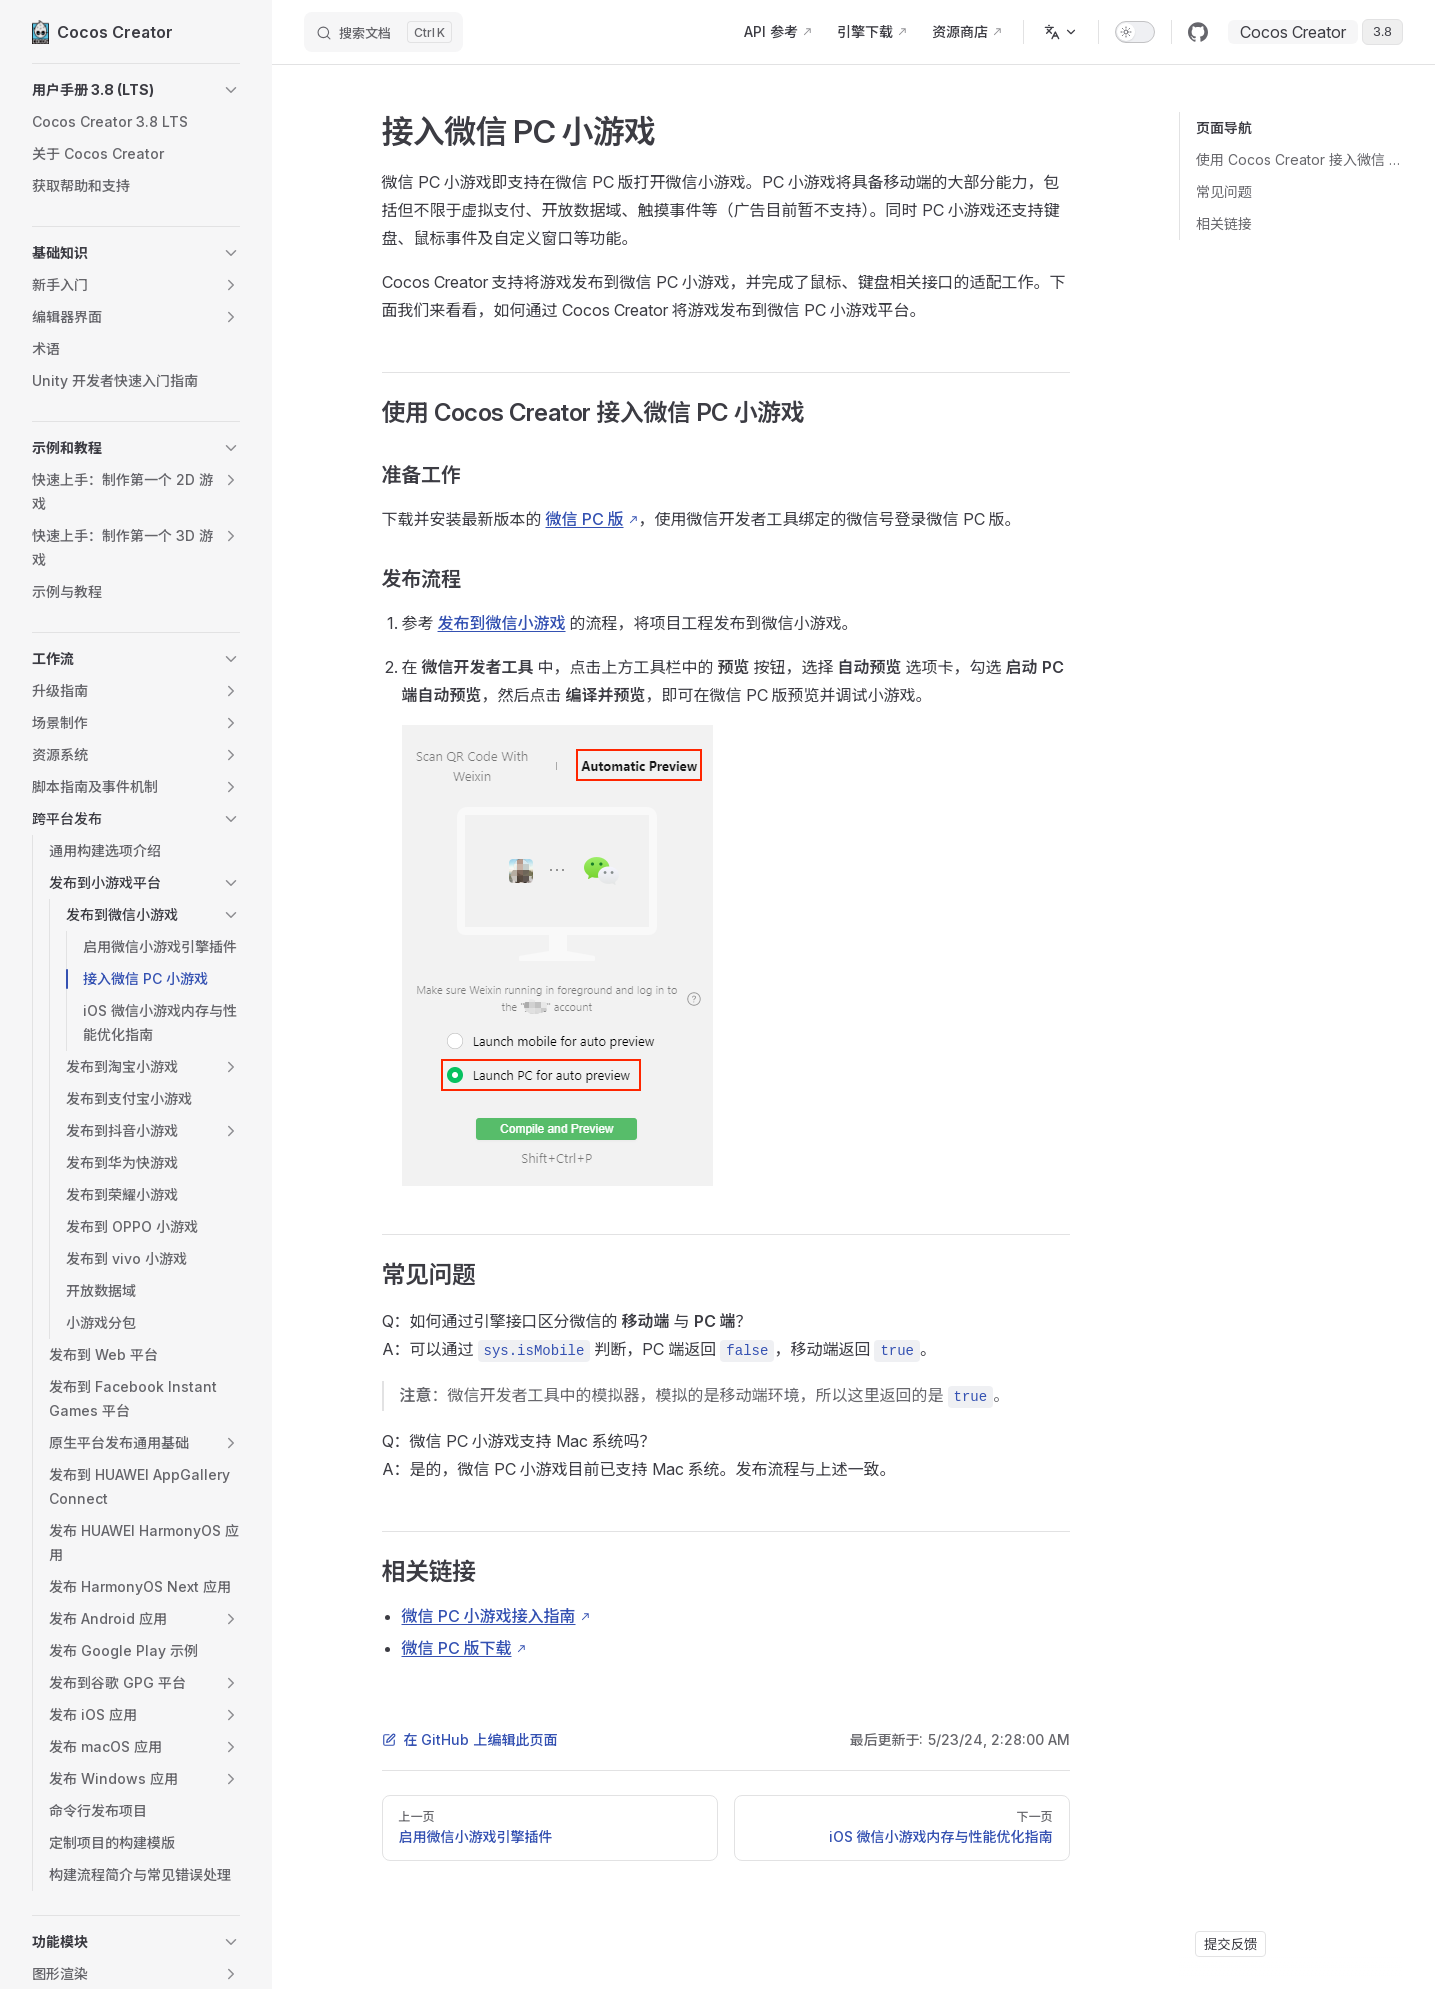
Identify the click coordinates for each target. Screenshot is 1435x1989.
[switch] (1135, 32)
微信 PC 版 (585, 519)
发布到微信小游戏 (502, 623)
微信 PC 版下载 (457, 1648)
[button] (136, 90)
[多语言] (1061, 32)
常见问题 (1224, 191)
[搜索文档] (383, 32)
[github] (1198, 32)
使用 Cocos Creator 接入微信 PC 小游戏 (1299, 159)
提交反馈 (1230, 1944)
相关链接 (1224, 223)
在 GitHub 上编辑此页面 (470, 1739)
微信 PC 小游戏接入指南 (489, 1616)
